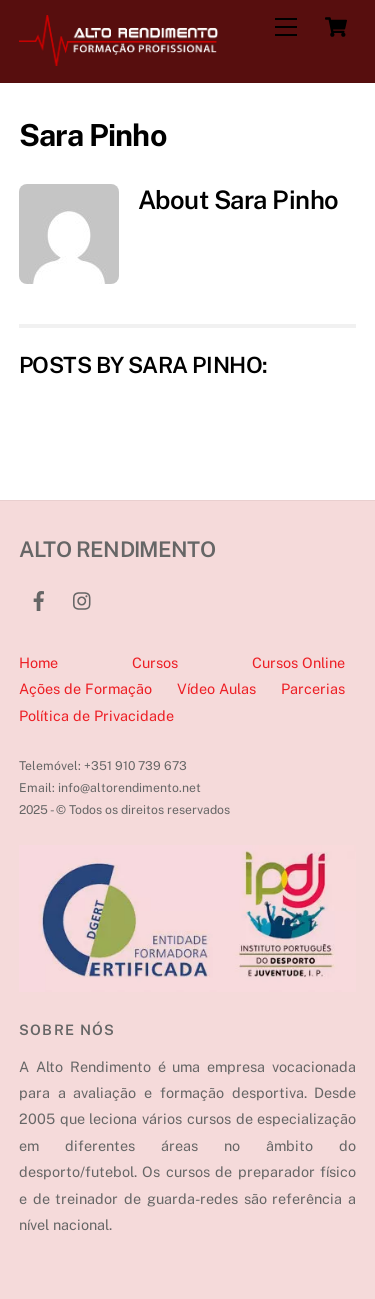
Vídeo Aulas (216, 688)
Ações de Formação (85, 688)
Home (38, 662)
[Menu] (286, 27)
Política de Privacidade (96, 715)
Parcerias (313, 688)
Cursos (155, 662)
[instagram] (83, 598)
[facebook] (39, 598)
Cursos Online (298, 662)
